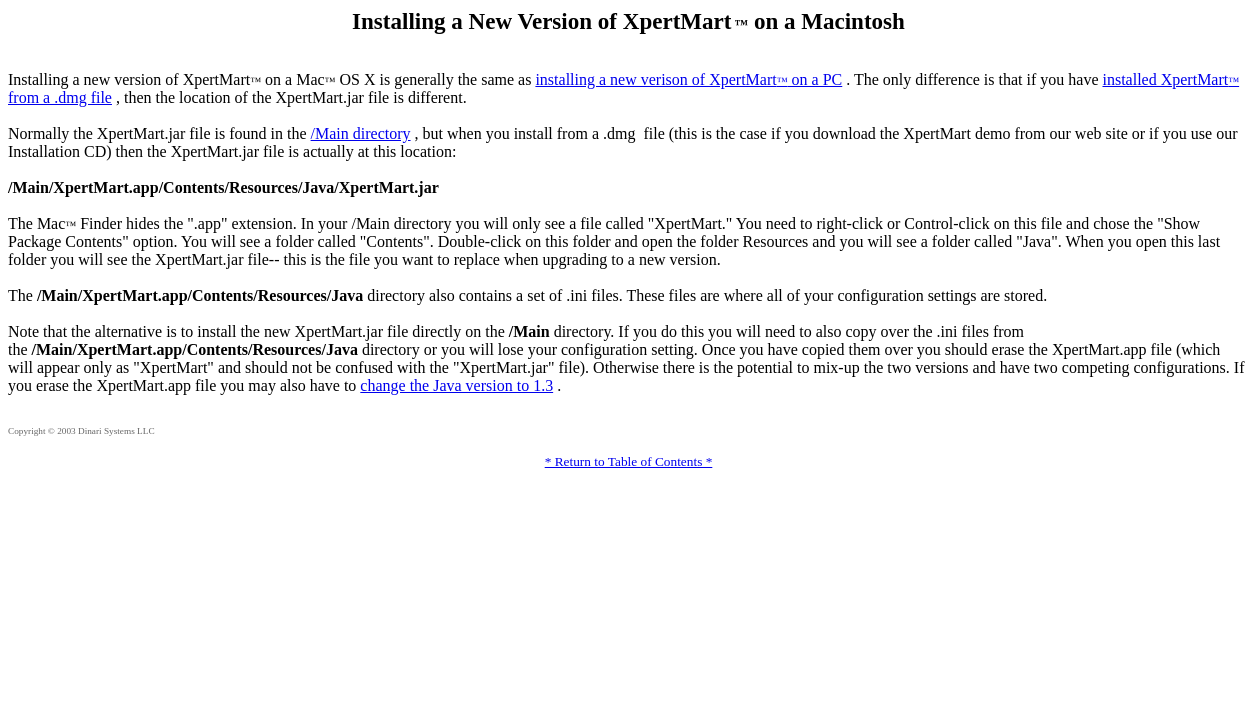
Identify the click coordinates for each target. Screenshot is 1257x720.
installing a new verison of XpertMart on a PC (688, 79)
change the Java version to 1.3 (456, 385)
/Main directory (361, 133)
